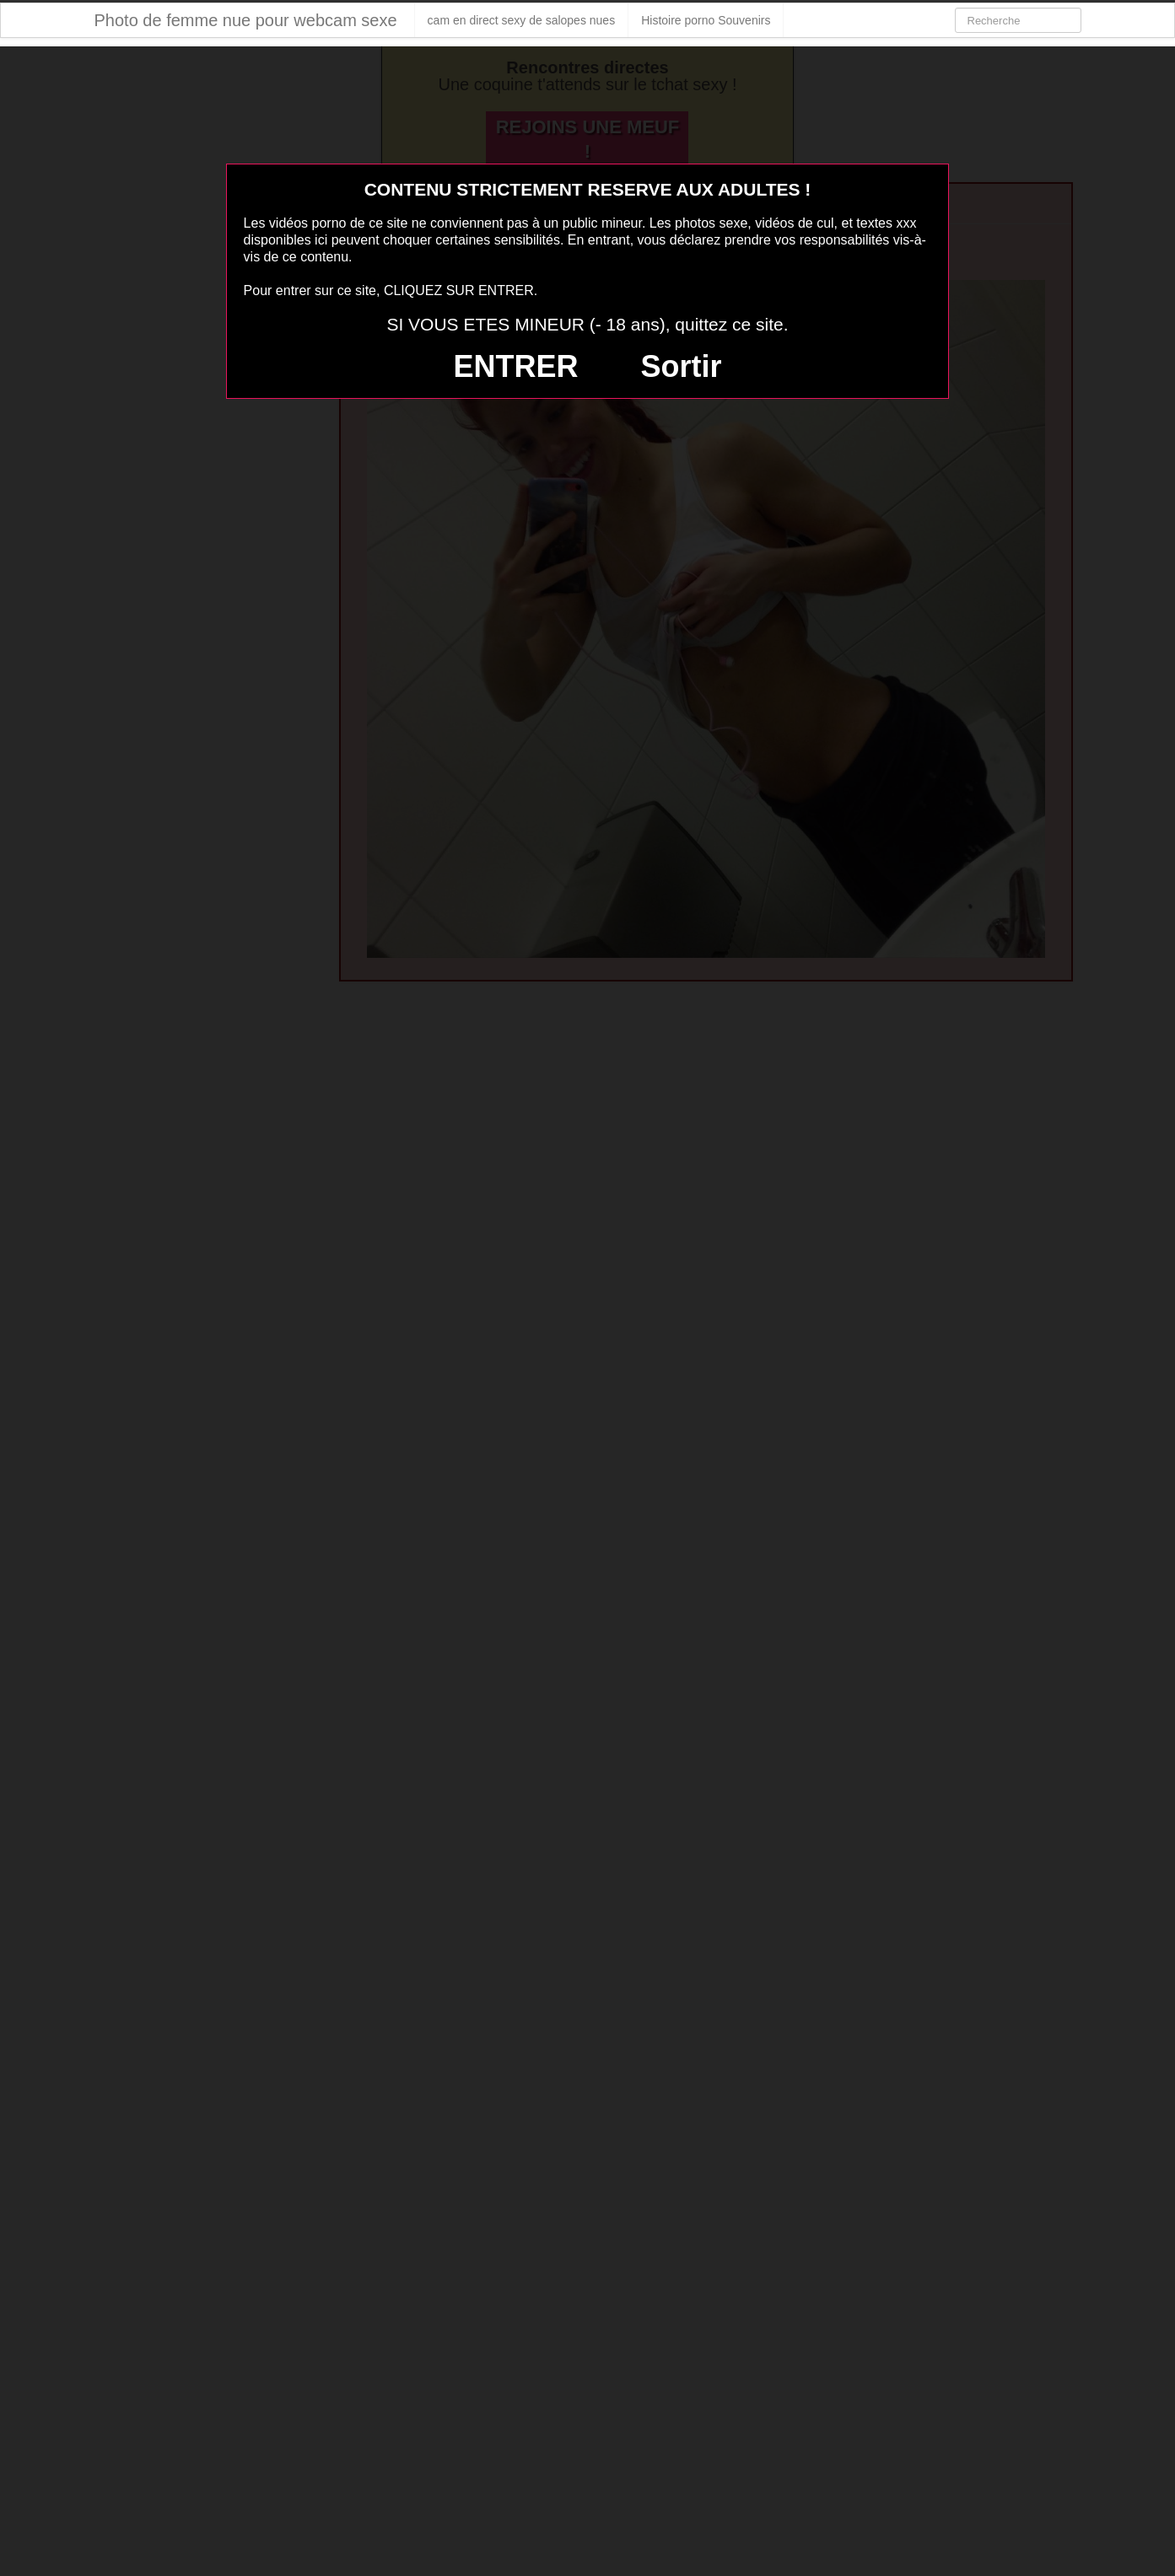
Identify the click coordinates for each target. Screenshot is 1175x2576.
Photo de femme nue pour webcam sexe (245, 20)
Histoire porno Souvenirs (705, 20)
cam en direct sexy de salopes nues (522, 20)
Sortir (680, 366)
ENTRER (516, 366)
